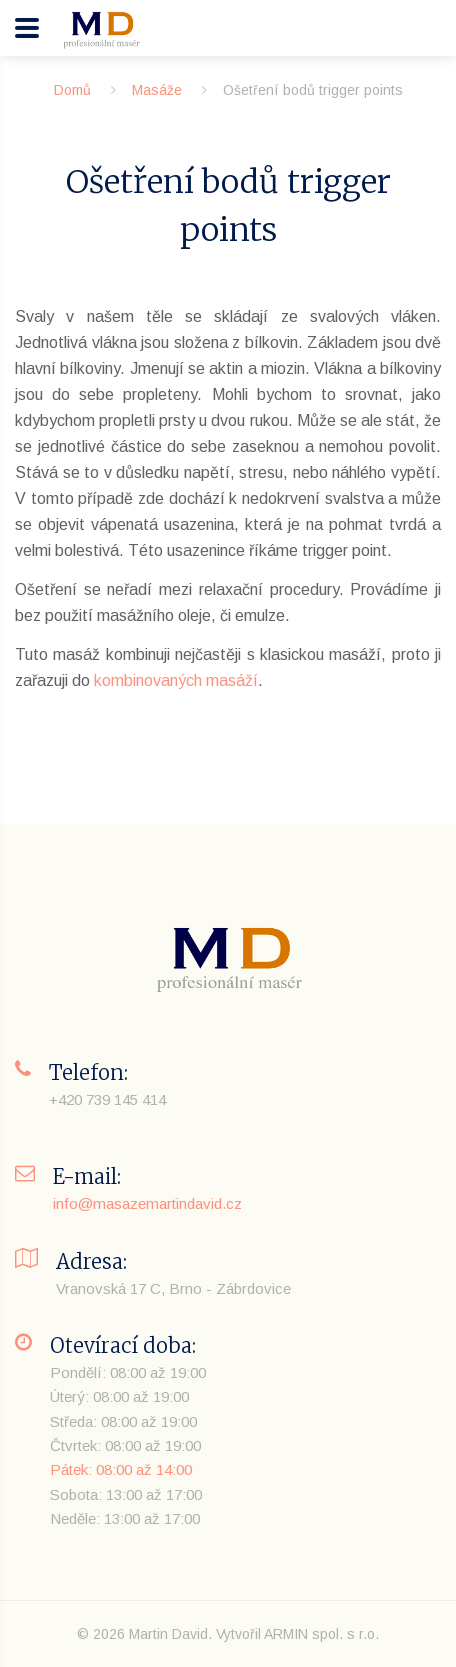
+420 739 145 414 (107, 1099)
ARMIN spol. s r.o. (321, 1634)
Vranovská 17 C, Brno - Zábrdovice (173, 1288)
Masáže (157, 90)
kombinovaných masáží (176, 680)
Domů (72, 90)
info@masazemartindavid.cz (147, 1203)
